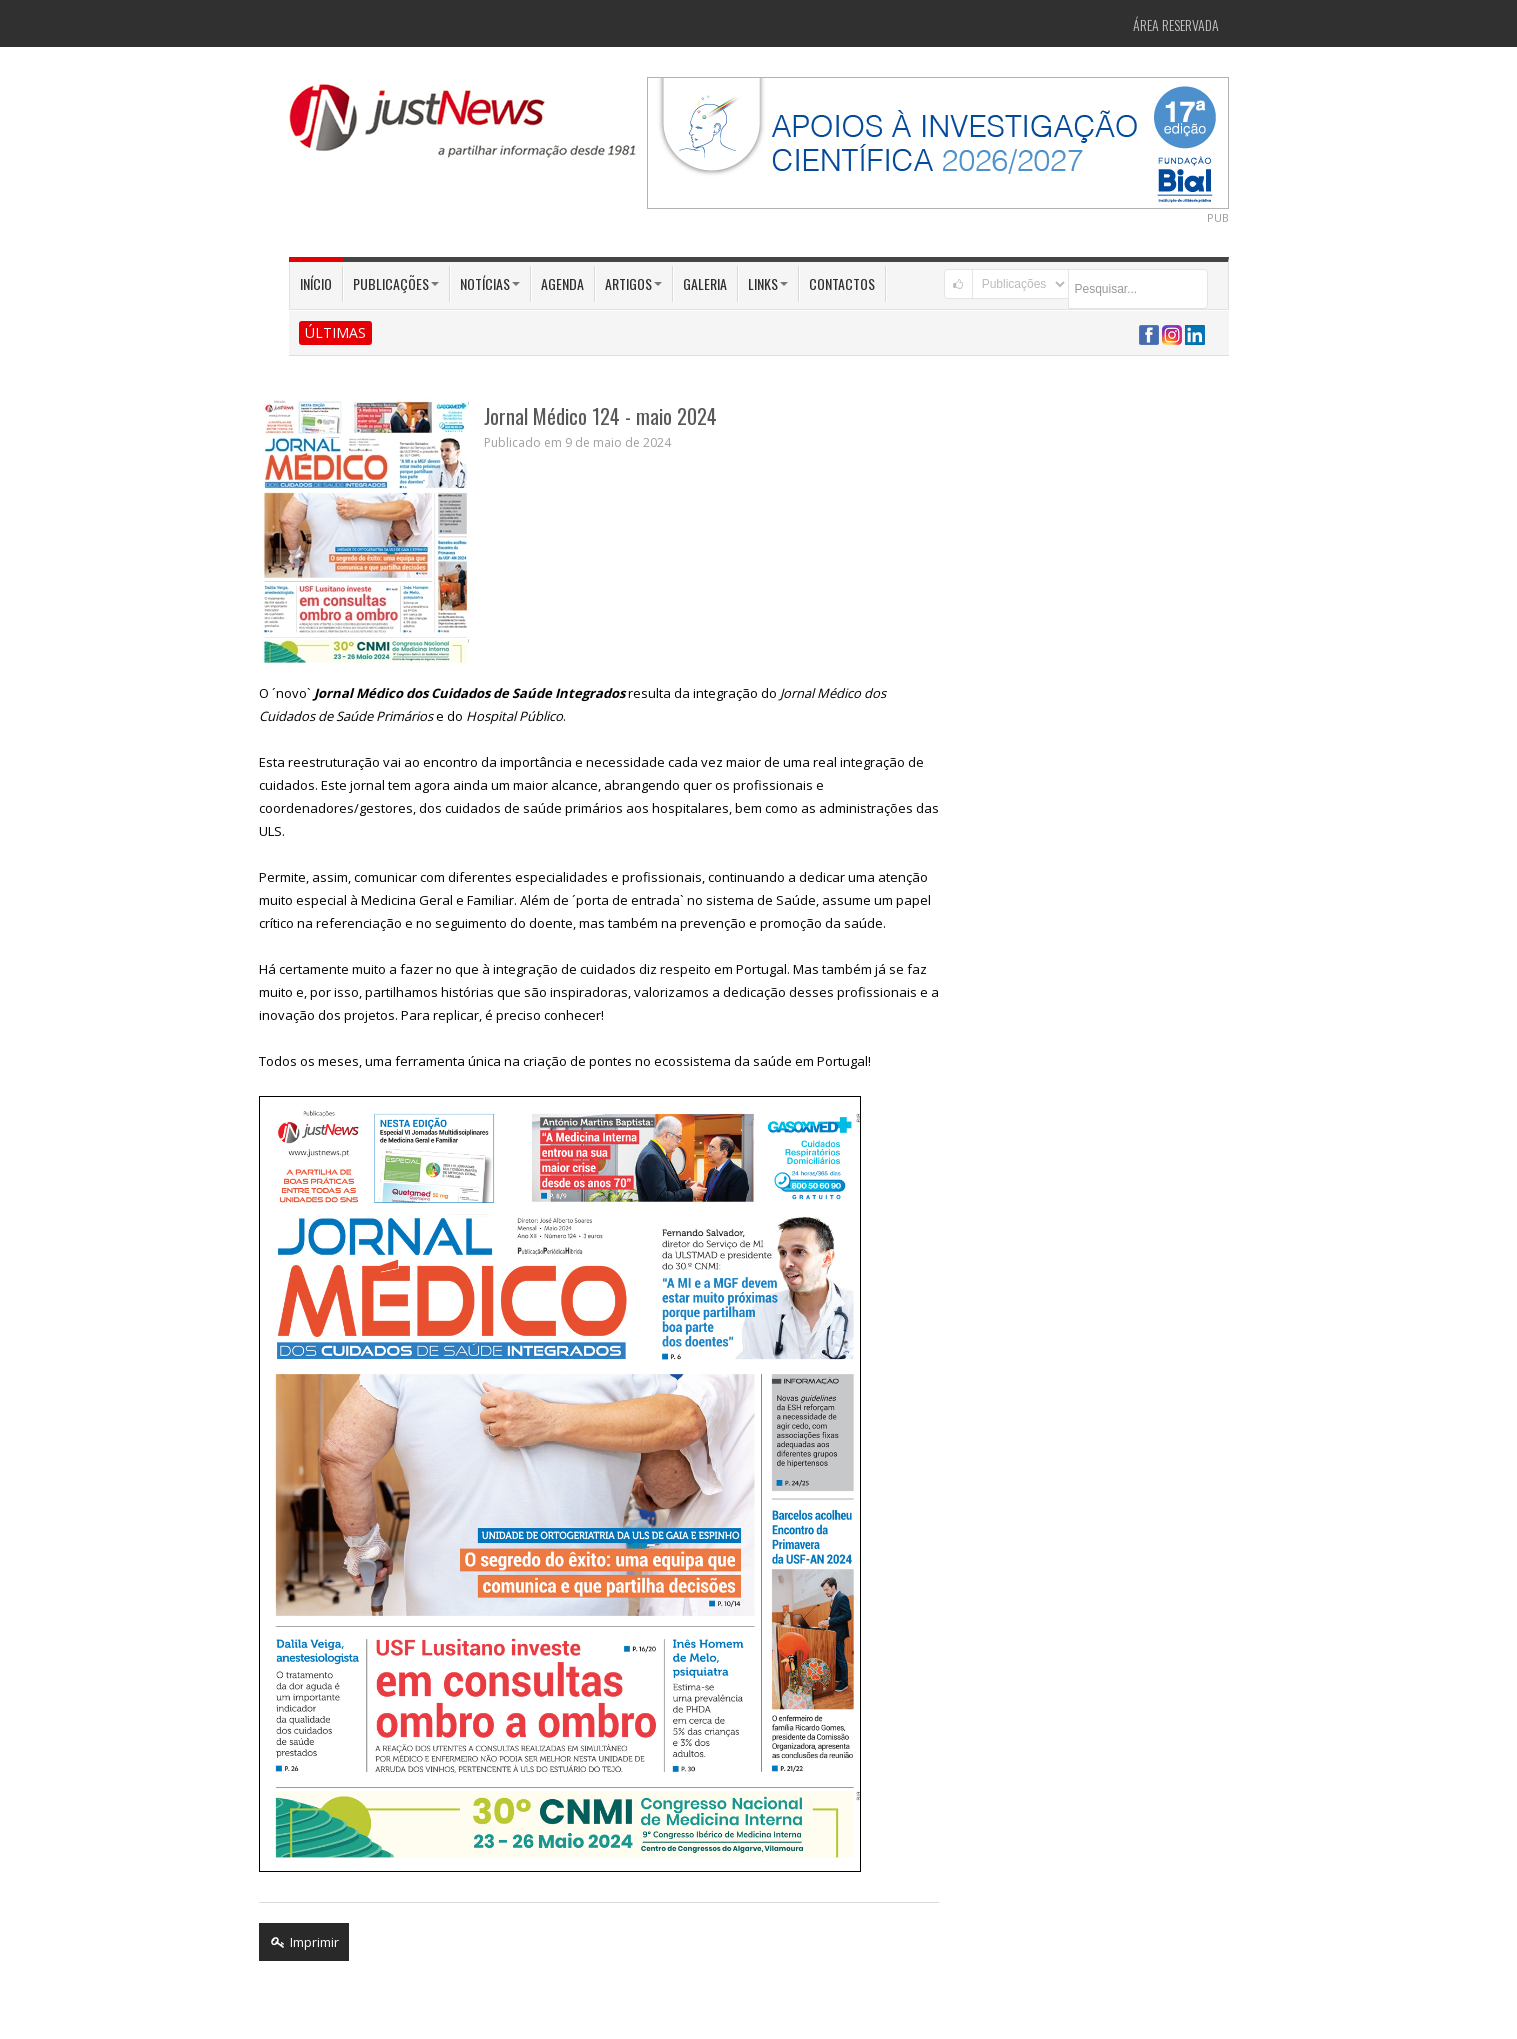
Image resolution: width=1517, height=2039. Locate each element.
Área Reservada (1176, 24)
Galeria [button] (705, 283)
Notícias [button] (490, 283)
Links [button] (768, 283)
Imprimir (304, 1942)
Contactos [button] (842, 283)
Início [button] (316, 283)
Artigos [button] (633, 283)
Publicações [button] (396, 283)
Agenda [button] (562, 283)
